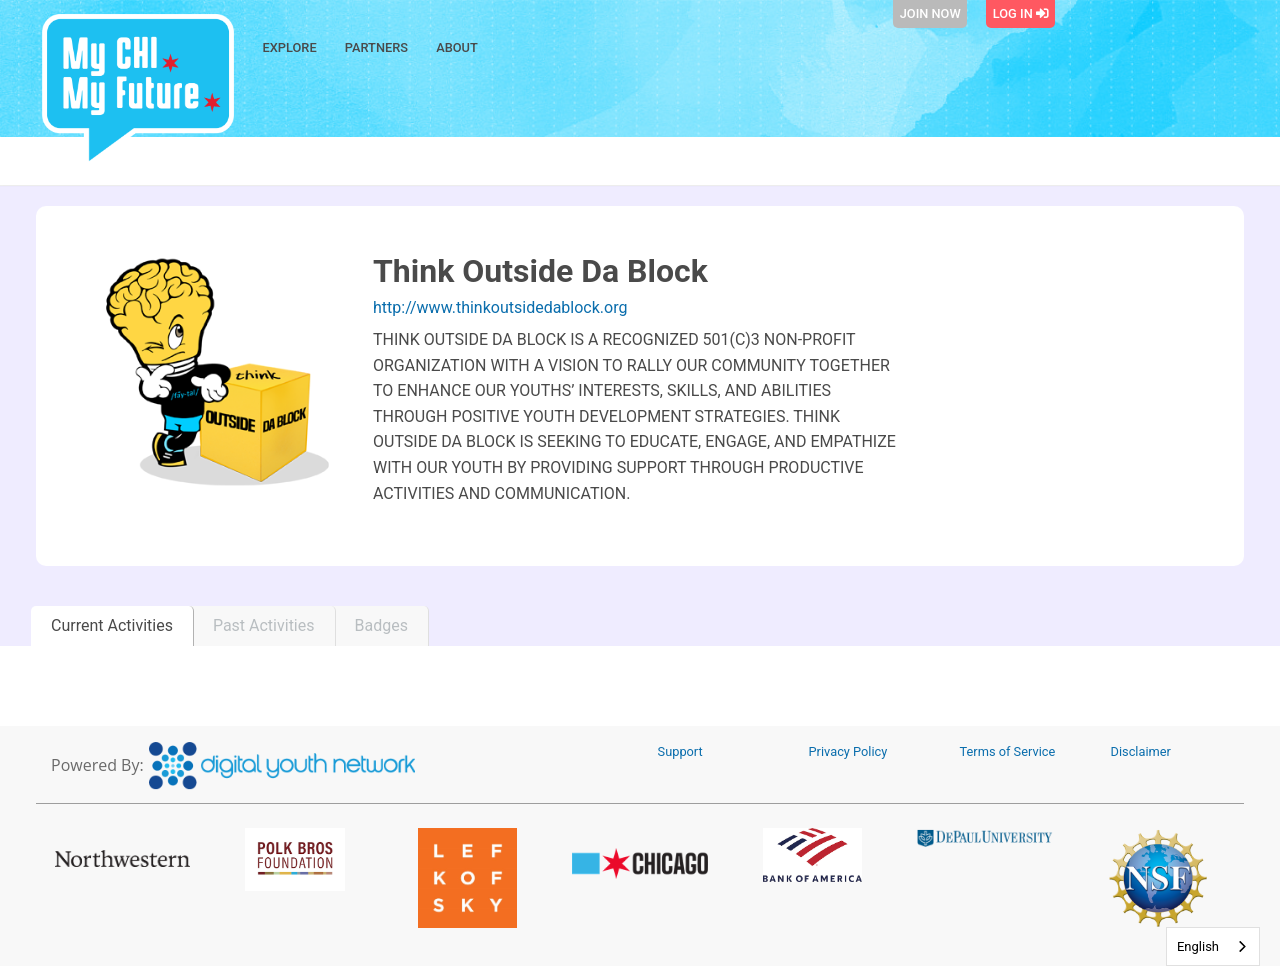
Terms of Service (1008, 751)
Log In (1021, 13)
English (1198, 946)
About (457, 47)
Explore (290, 47)
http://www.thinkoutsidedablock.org (500, 307)
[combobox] (1213, 946)
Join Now (930, 13)
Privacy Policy (848, 751)
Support (680, 751)
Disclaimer (1141, 751)
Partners (376, 47)
